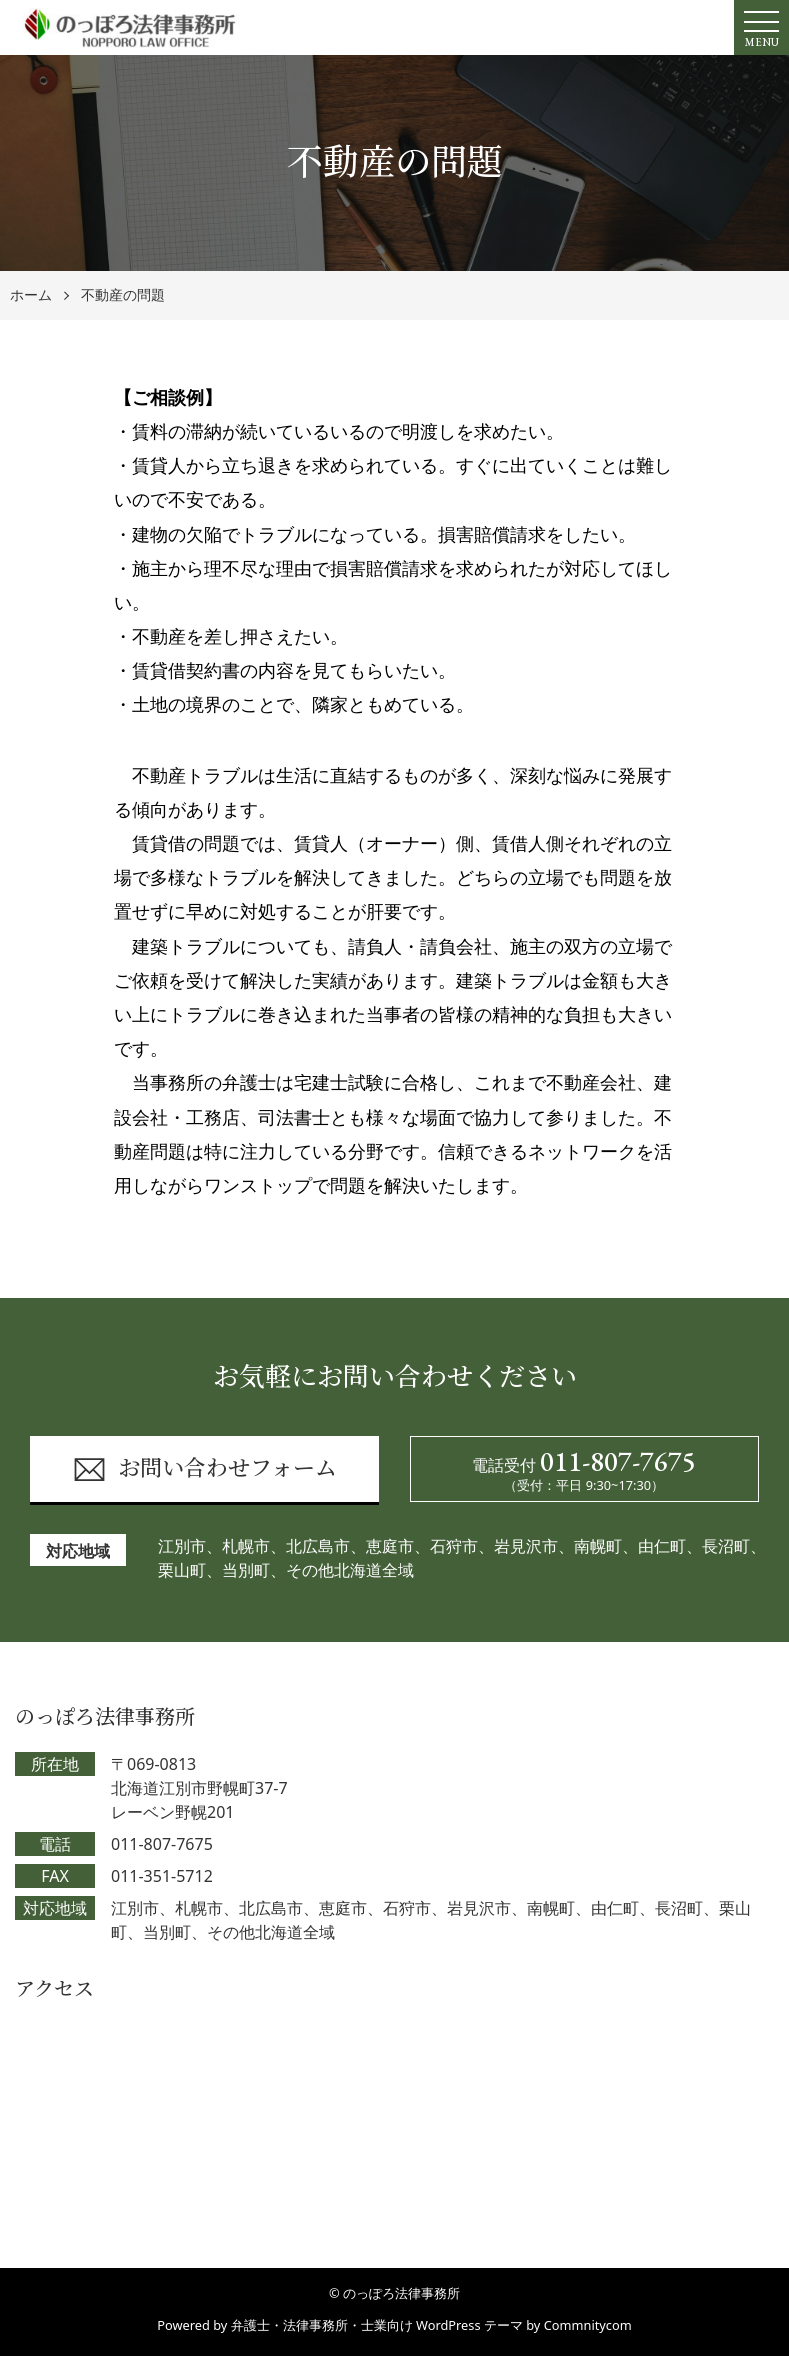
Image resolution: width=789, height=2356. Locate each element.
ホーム (31, 295)
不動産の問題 (123, 295)
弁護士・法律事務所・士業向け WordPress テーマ (377, 2325)
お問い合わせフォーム (204, 1469)
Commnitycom (588, 2325)
